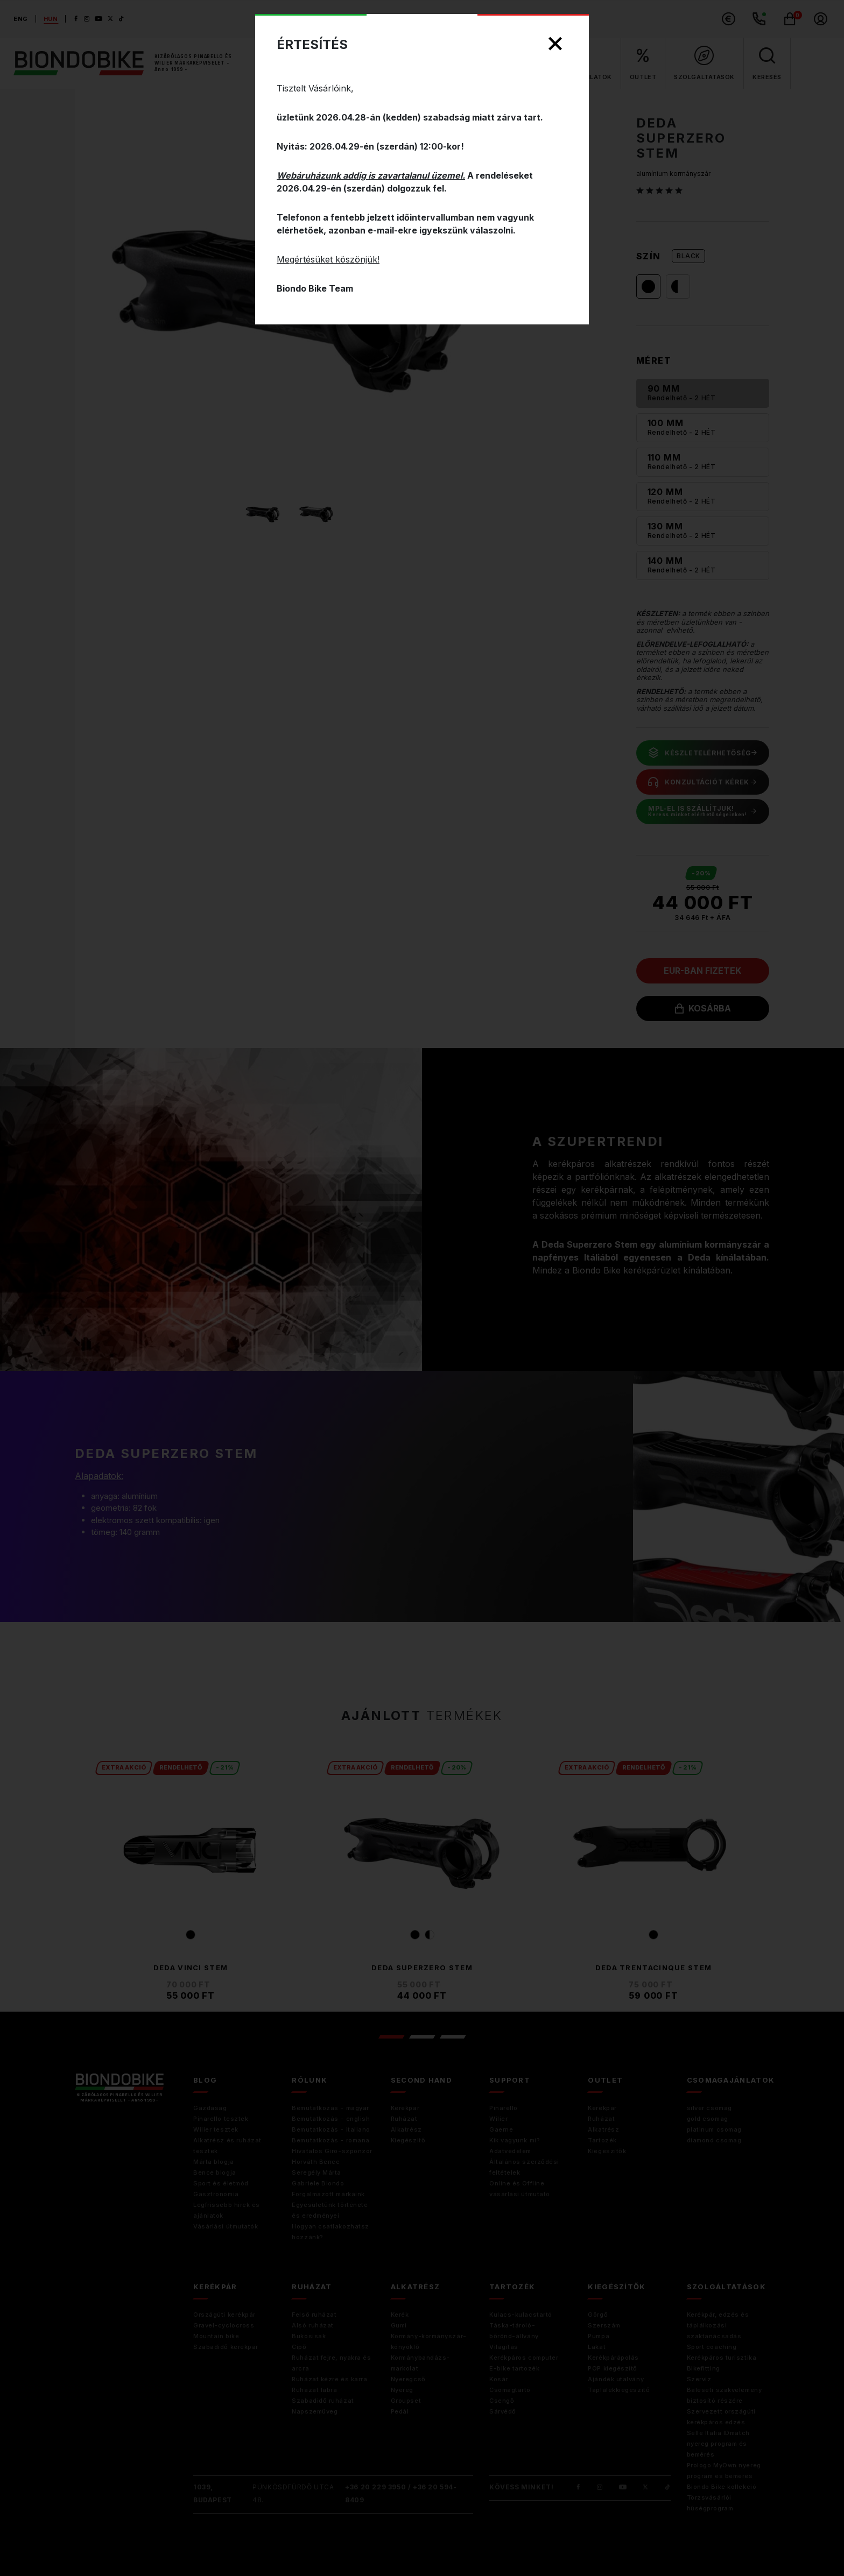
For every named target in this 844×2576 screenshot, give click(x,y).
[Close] (555, 44)
